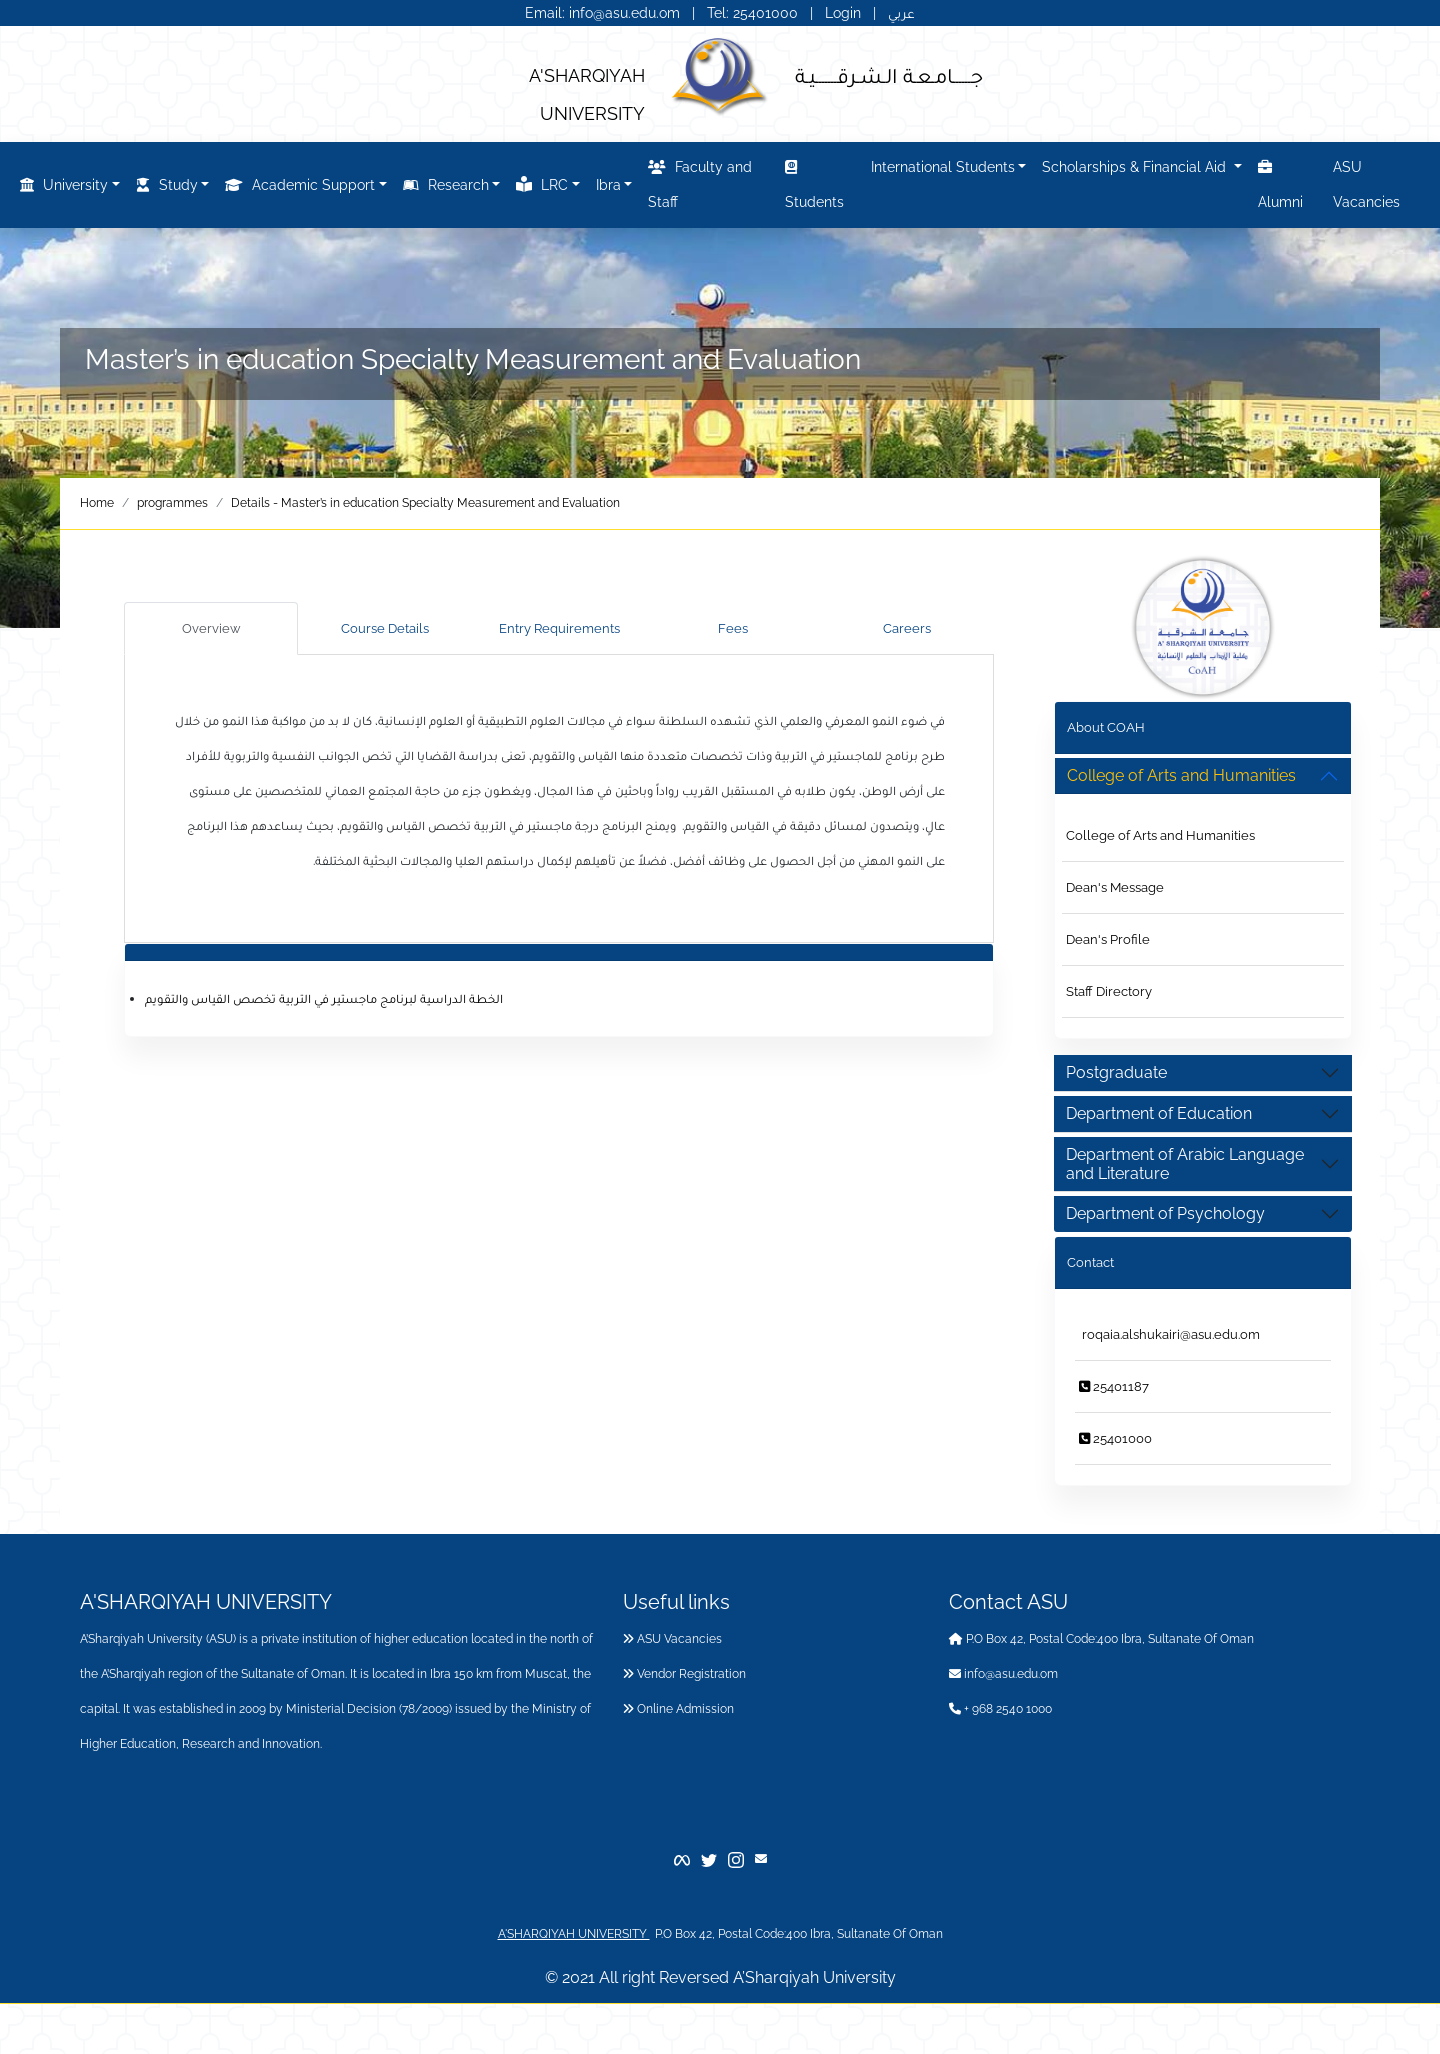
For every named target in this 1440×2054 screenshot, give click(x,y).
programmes (172, 503)
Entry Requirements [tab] (559, 628)
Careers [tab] (907, 628)
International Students (943, 167)
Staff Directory (1109, 991)
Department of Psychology (1165, 1213)
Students (814, 181)
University (64, 185)
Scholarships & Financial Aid (1136, 167)
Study (167, 185)
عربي (901, 13)
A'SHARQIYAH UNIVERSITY (574, 1934)
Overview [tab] (211, 628)
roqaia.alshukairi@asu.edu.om (1169, 1334)
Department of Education (1159, 1113)
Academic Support (300, 185)
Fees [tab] (733, 628)
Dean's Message (1115, 887)
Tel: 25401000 (754, 13)
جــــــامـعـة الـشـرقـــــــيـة (889, 75)
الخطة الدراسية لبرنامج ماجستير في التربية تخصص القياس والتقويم (324, 998)
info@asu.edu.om (1003, 1674)
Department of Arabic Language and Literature (1185, 1164)
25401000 (1115, 1438)
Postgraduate (1116, 1072)
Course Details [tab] (385, 628)
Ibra (608, 185)
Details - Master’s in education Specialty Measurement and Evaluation (425, 503)
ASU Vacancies (1366, 184)
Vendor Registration (684, 1674)
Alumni (1280, 181)
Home (97, 503)
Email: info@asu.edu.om (602, 13)
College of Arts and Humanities (1160, 835)
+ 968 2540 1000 (1000, 1709)
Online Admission (678, 1709)
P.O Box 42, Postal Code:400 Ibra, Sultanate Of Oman (1101, 1639)
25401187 (1114, 1386)
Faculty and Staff (700, 181)
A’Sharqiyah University (814, 1977)
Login (843, 13)
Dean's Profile (1108, 939)
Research (446, 185)
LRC (542, 184)
